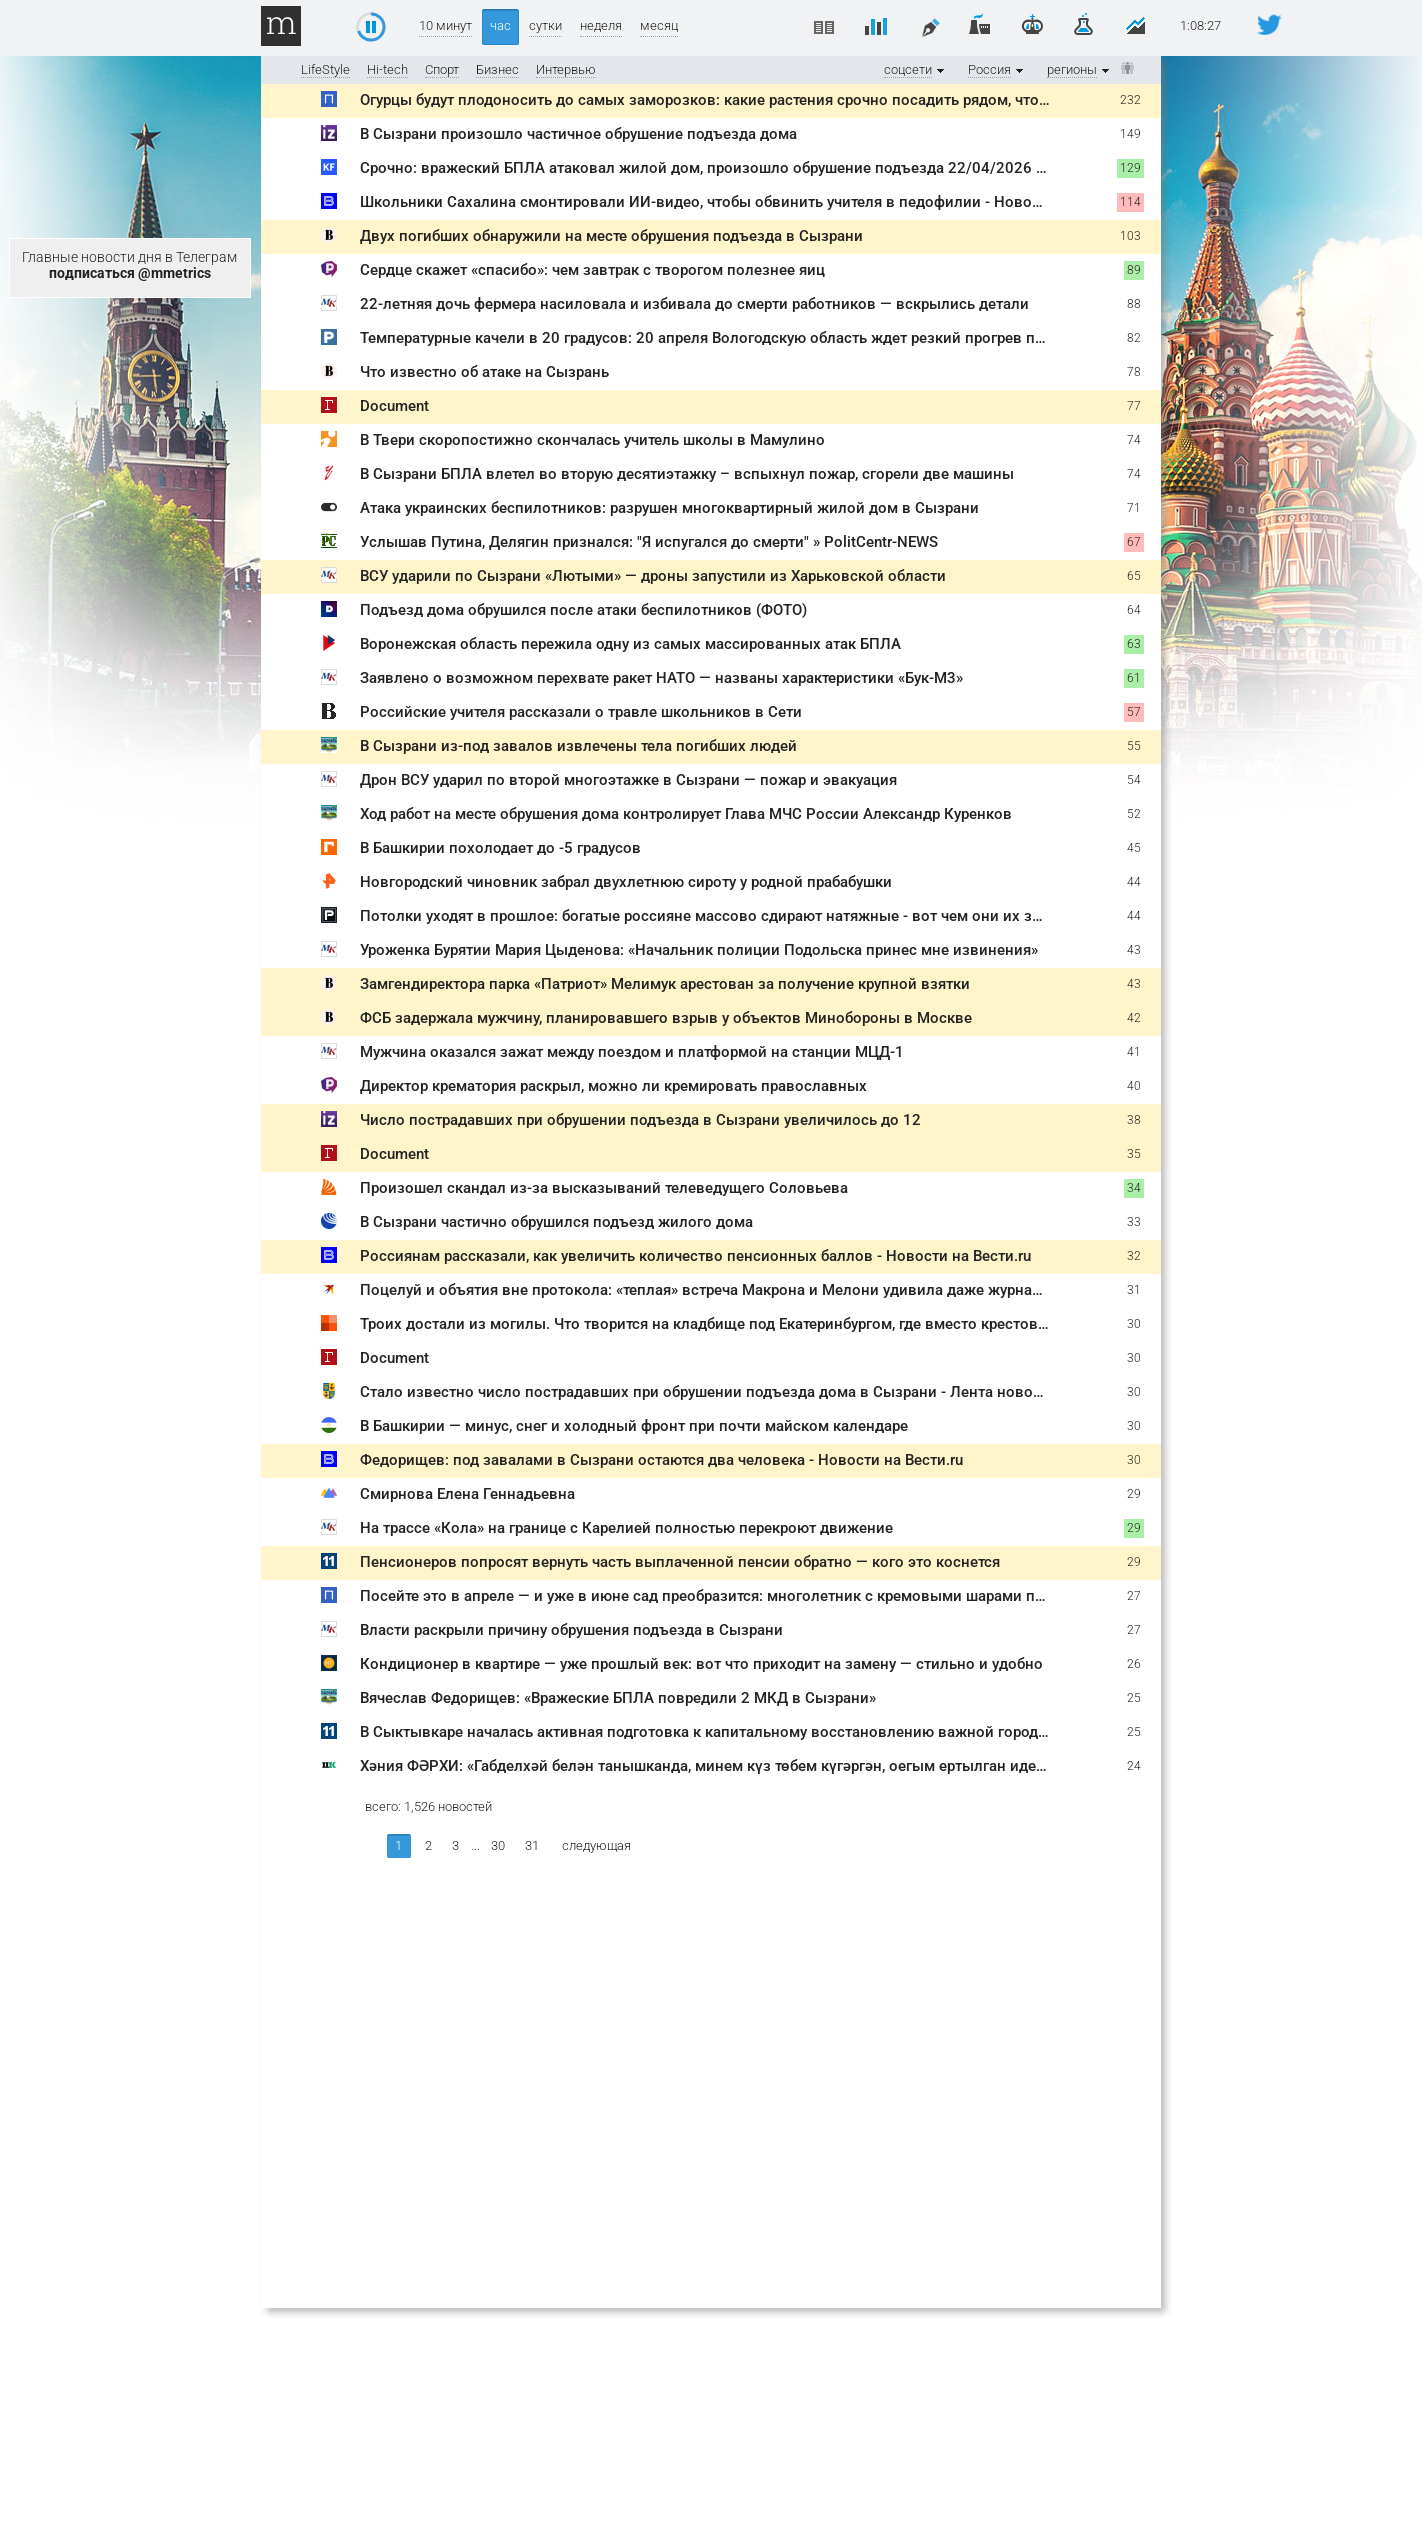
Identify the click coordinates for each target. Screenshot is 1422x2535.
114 (1130, 202)
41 (1134, 1052)
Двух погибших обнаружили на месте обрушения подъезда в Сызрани (611, 236)
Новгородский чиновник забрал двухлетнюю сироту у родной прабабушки (626, 882)
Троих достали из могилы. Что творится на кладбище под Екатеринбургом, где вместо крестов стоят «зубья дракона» (780, 1324)
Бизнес (497, 69)
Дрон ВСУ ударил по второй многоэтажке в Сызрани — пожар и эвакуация (628, 780)
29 (1134, 1494)
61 (1134, 678)
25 (1134, 1698)
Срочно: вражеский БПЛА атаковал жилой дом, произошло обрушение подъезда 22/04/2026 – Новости (736, 168)
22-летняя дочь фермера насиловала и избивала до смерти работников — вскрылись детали (694, 304)
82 (1134, 338)
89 (1134, 270)
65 (1134, 576)
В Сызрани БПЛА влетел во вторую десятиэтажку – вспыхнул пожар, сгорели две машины (687, 474)
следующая (596, 1845)
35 (1134, 1154)
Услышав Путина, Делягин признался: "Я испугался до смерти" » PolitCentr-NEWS (649, 542)
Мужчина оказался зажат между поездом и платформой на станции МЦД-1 (632, 1052)
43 (1134, 950)
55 (1134, 746)
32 (1134, 1256)
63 (1134, 644)
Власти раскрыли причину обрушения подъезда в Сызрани (571, 1630)
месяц (659, 25)
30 (1134, 1324)
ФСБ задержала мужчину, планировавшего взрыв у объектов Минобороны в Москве (666, 1018)
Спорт (442, 69)
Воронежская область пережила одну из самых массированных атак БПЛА (630, 644)
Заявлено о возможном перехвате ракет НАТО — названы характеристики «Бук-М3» (661, 678)
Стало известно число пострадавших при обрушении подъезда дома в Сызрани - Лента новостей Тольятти (746, 1392)
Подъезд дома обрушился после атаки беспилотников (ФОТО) (583, 610)
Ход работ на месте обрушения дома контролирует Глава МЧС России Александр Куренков (686, 814)
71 (1134, 508)
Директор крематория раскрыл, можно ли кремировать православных (613, 1086)
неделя (601, 25)
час (500, 25)
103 (1130, 236)
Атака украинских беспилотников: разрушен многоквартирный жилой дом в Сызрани (669, 508)
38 (1134, 1120)
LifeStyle (325, 69)
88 (1134, 304)
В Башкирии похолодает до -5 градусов (500, 848)
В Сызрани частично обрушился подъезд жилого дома (556, 1222)
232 (1130, 100)
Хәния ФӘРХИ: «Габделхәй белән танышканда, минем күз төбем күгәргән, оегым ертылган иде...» (707, 1766)
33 (1134, 1222)
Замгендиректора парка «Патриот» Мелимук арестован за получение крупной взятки (665, 984)
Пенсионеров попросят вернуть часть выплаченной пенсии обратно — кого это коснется (680, 1562)
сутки (545, 25)
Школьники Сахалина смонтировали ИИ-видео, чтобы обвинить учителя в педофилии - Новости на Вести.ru (749, 202)
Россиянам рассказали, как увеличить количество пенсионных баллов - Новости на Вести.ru (695, 1256)
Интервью (566, 69)
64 (1134, 610)
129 (1130, 168)
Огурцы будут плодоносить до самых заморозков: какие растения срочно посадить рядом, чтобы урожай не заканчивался (800, 100)
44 (1134, 882)
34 (1134, 1188)
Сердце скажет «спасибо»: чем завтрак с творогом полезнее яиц (592, 270)
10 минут (445, 25)
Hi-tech (387, 69)
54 (1134, 780)
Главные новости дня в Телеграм (129, 265)
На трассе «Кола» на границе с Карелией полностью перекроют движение (626, 1528)
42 (1134, 1018)
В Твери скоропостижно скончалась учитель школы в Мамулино (592, 440)
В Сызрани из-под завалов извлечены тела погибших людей (578, 746)
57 (1134, 712)
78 (1134, 372)
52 (1134, 814)
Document (394, 406)
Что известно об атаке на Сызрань (484, 372)
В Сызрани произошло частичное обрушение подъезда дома (578, 134)
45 (1134, 848)
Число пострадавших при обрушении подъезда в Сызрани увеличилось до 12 (640, 1120)
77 (1134, 406)
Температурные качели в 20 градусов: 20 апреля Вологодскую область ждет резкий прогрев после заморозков (760, 338)
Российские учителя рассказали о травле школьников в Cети (581, 712)
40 (1134, 1086)
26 (1134, 1664)
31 (1134, 1290)
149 (1130, 134)
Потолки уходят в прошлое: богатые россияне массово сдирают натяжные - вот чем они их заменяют (727, 916)
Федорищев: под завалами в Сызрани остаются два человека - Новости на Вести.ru (661, 1460)
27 (1134, 1596)
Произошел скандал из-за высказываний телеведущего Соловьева (604, 1188)
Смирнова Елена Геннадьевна (467, 1494)
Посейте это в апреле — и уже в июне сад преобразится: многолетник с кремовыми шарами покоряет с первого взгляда (793, 1596)
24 (1134, 1766)
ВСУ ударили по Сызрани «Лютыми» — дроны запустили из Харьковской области (653, 576)
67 (1134, 542)
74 (1134, 440)
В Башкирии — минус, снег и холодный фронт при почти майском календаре (634, 1426)
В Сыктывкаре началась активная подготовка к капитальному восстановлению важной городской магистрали (759, 1732)
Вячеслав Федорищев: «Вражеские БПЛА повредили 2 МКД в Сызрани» (618, 1698)
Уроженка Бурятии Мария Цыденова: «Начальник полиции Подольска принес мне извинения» (699, 950)
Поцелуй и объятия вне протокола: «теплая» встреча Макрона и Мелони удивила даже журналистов (721, 1290)
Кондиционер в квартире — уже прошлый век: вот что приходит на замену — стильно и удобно (701, 1664)
